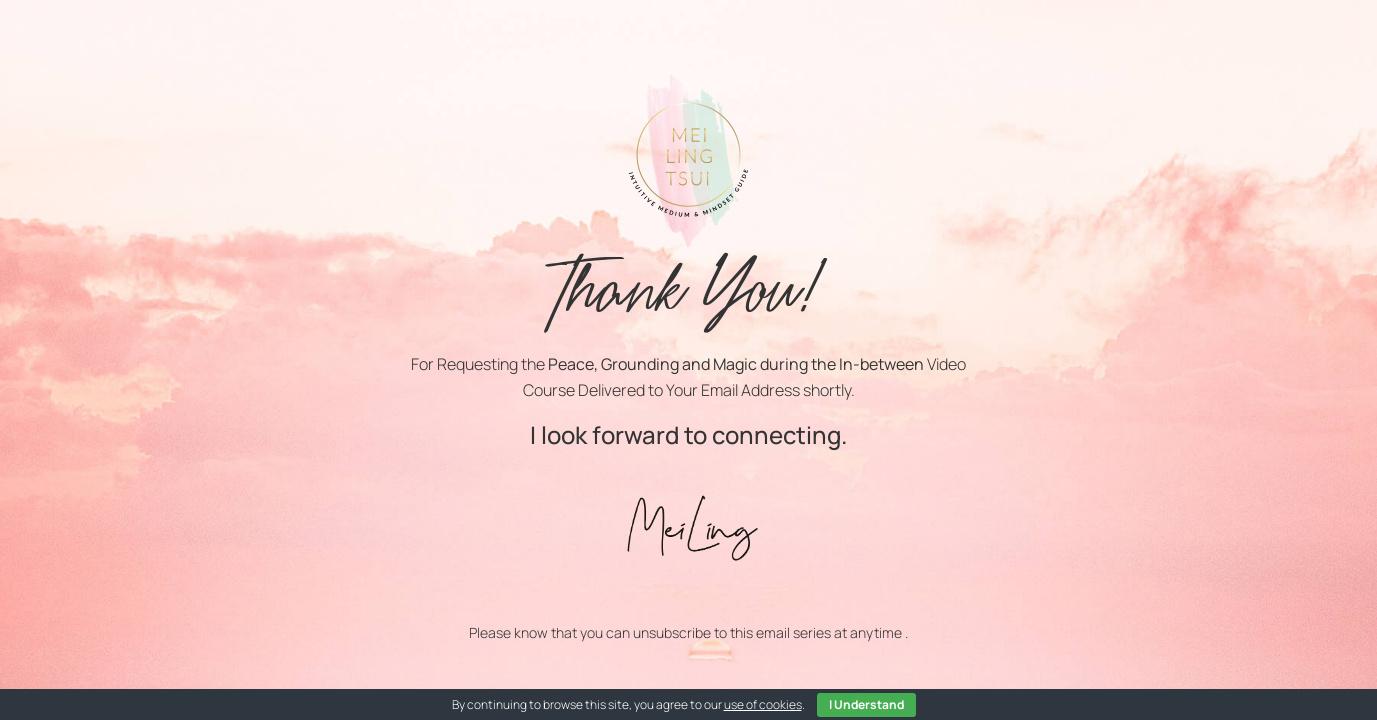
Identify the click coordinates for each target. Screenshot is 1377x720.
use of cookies (763, 704)
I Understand (866, 704)
